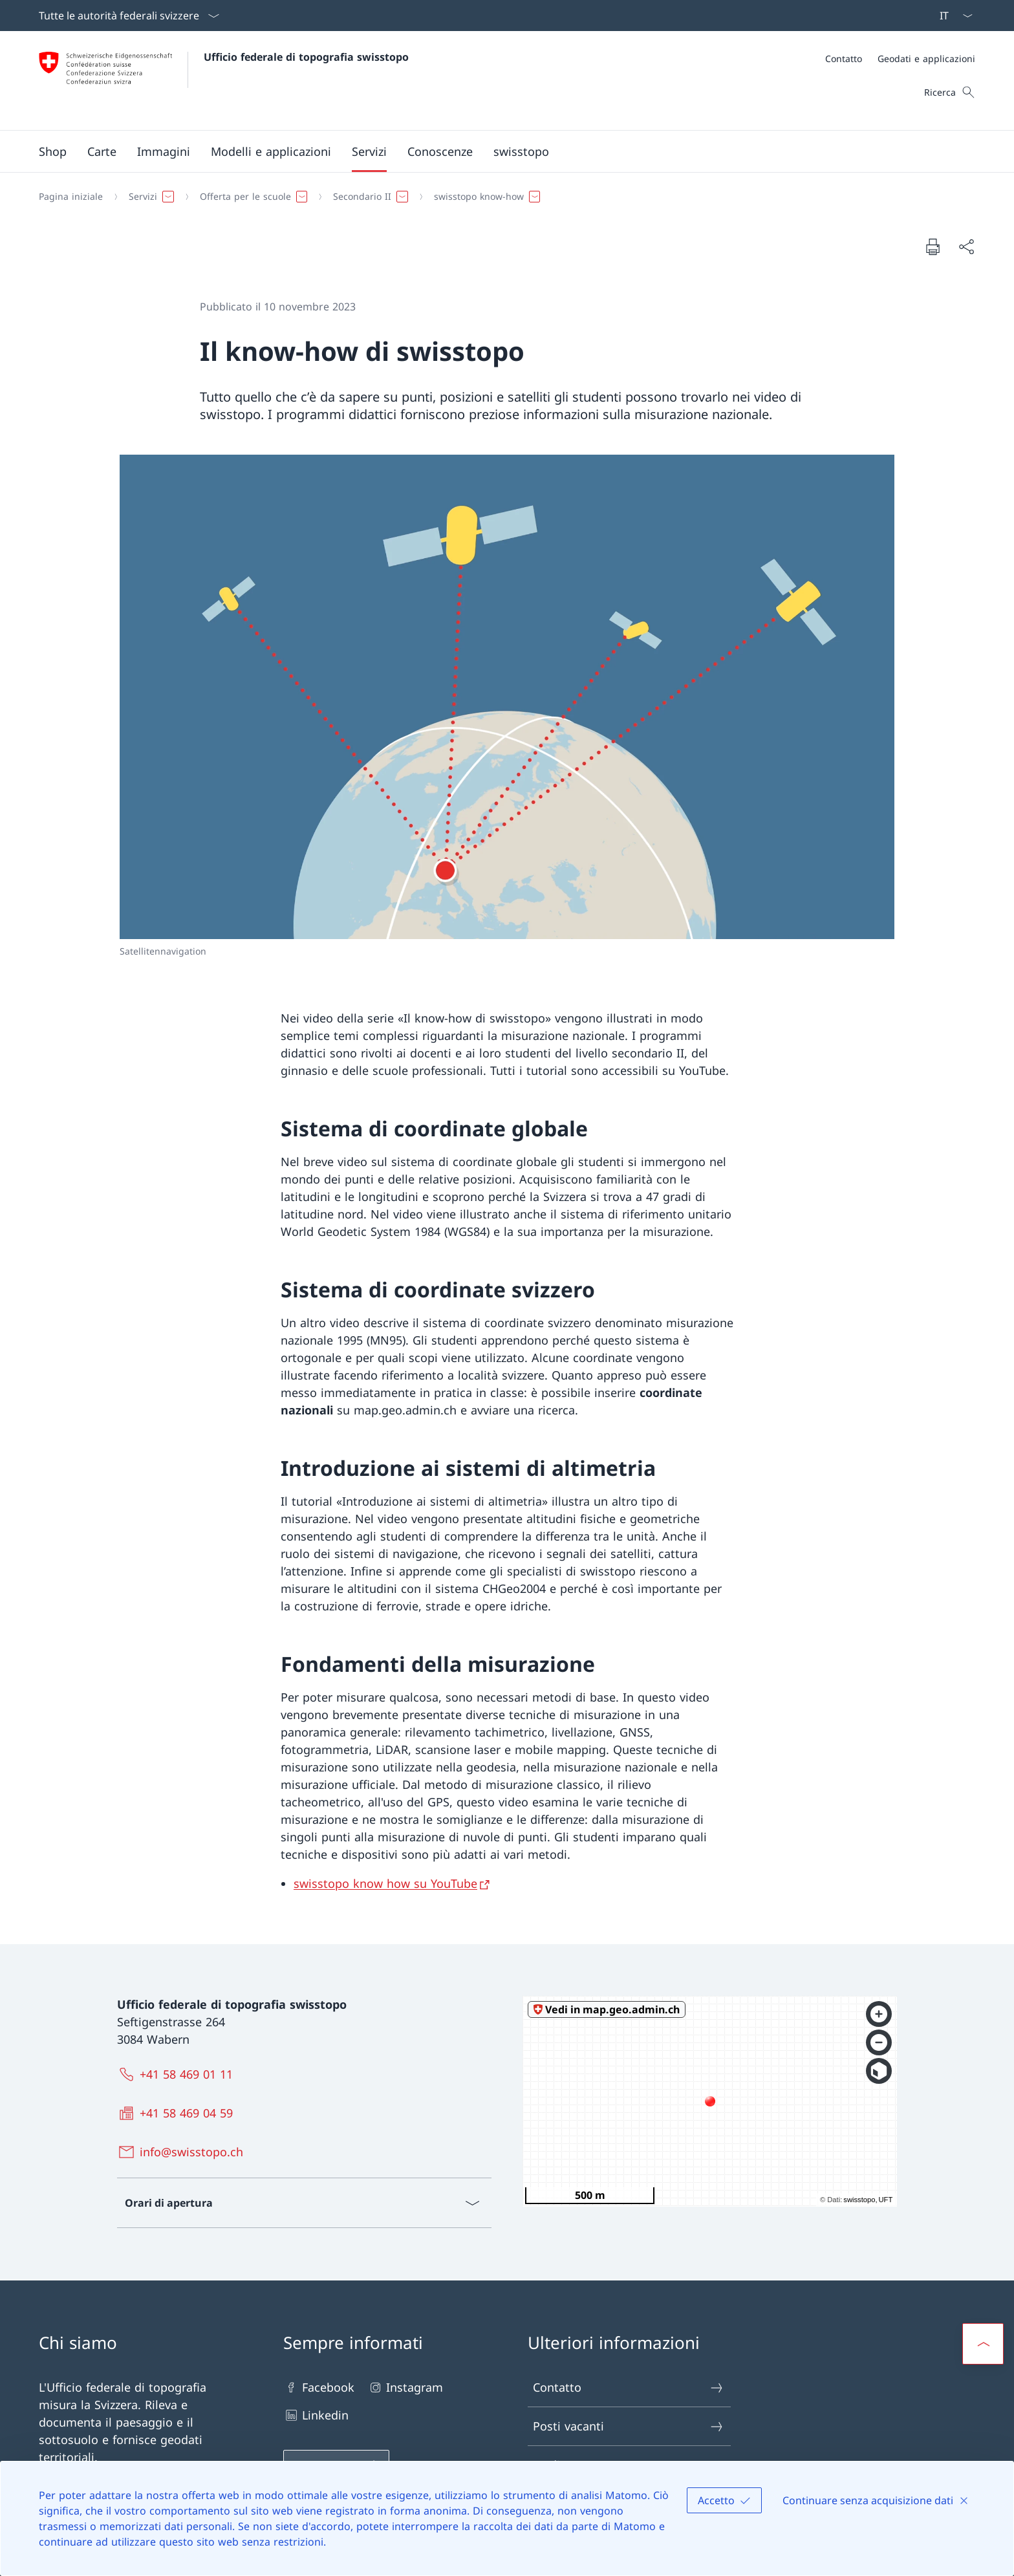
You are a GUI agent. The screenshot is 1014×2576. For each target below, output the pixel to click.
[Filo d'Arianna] (501, 196)
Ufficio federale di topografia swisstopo (306, 57)
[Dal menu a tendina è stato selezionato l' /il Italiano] (952, 15)
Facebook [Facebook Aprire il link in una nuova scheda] (318, 2387)
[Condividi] (966, 247)
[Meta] (900, 58)
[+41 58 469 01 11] (178, 2074)
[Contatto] (843, 58)
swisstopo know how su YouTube (385, 1883)
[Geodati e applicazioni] (926, 58)
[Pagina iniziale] (70, 196)
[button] (102, 151)
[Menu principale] (496, 151)
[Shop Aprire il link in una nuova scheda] (52, 151)
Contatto (628, 2387)
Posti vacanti (628, 2426)
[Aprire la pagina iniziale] (224, 80)
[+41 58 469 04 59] (178, 2112)
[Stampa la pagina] (932, 246)
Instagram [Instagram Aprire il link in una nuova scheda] (405, 2387)
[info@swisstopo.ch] (183, 2151)
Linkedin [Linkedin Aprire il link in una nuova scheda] (316, 2415)
